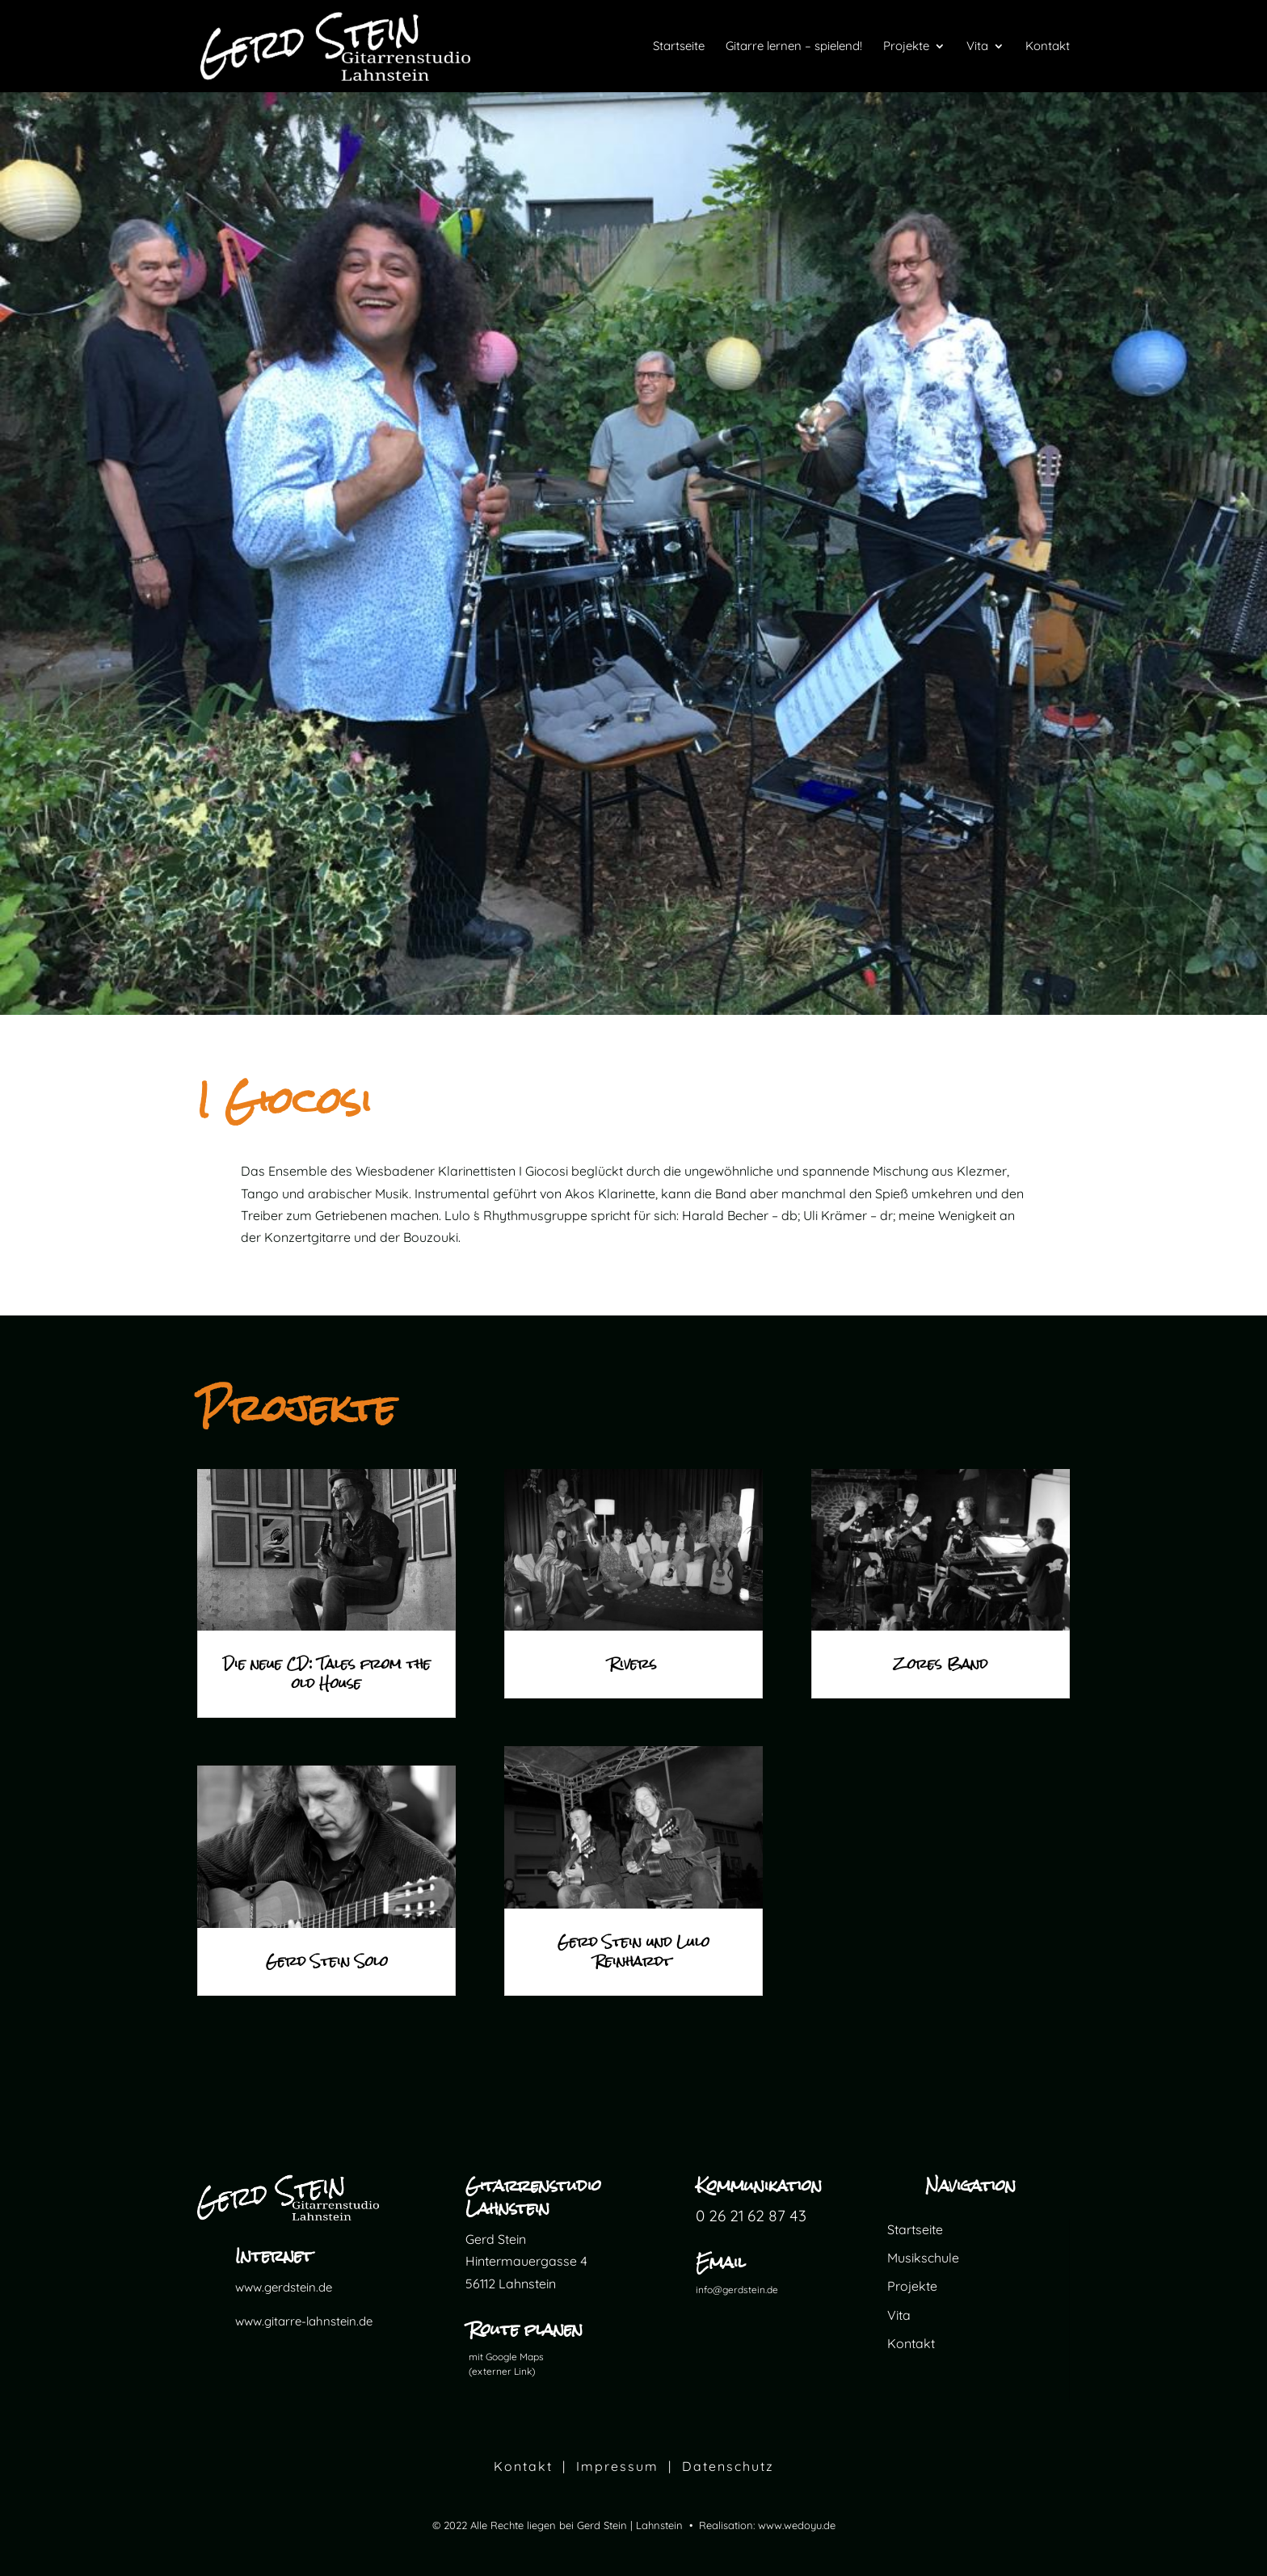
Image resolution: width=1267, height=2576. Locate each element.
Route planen (526, 2329)
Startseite (915, 2229)
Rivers (633, 1664)
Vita (899, 2315)
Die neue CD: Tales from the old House (327, 1674)
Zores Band (940, 1664)
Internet (274, 2255)
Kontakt (911, 2343)
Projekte (912, 2286)
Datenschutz (728, 2466)
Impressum (617, 2466)
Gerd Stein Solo (327, 1961)
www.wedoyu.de (797, 2525)
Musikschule (923, 2258)
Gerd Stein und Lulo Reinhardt (633, 1952)
